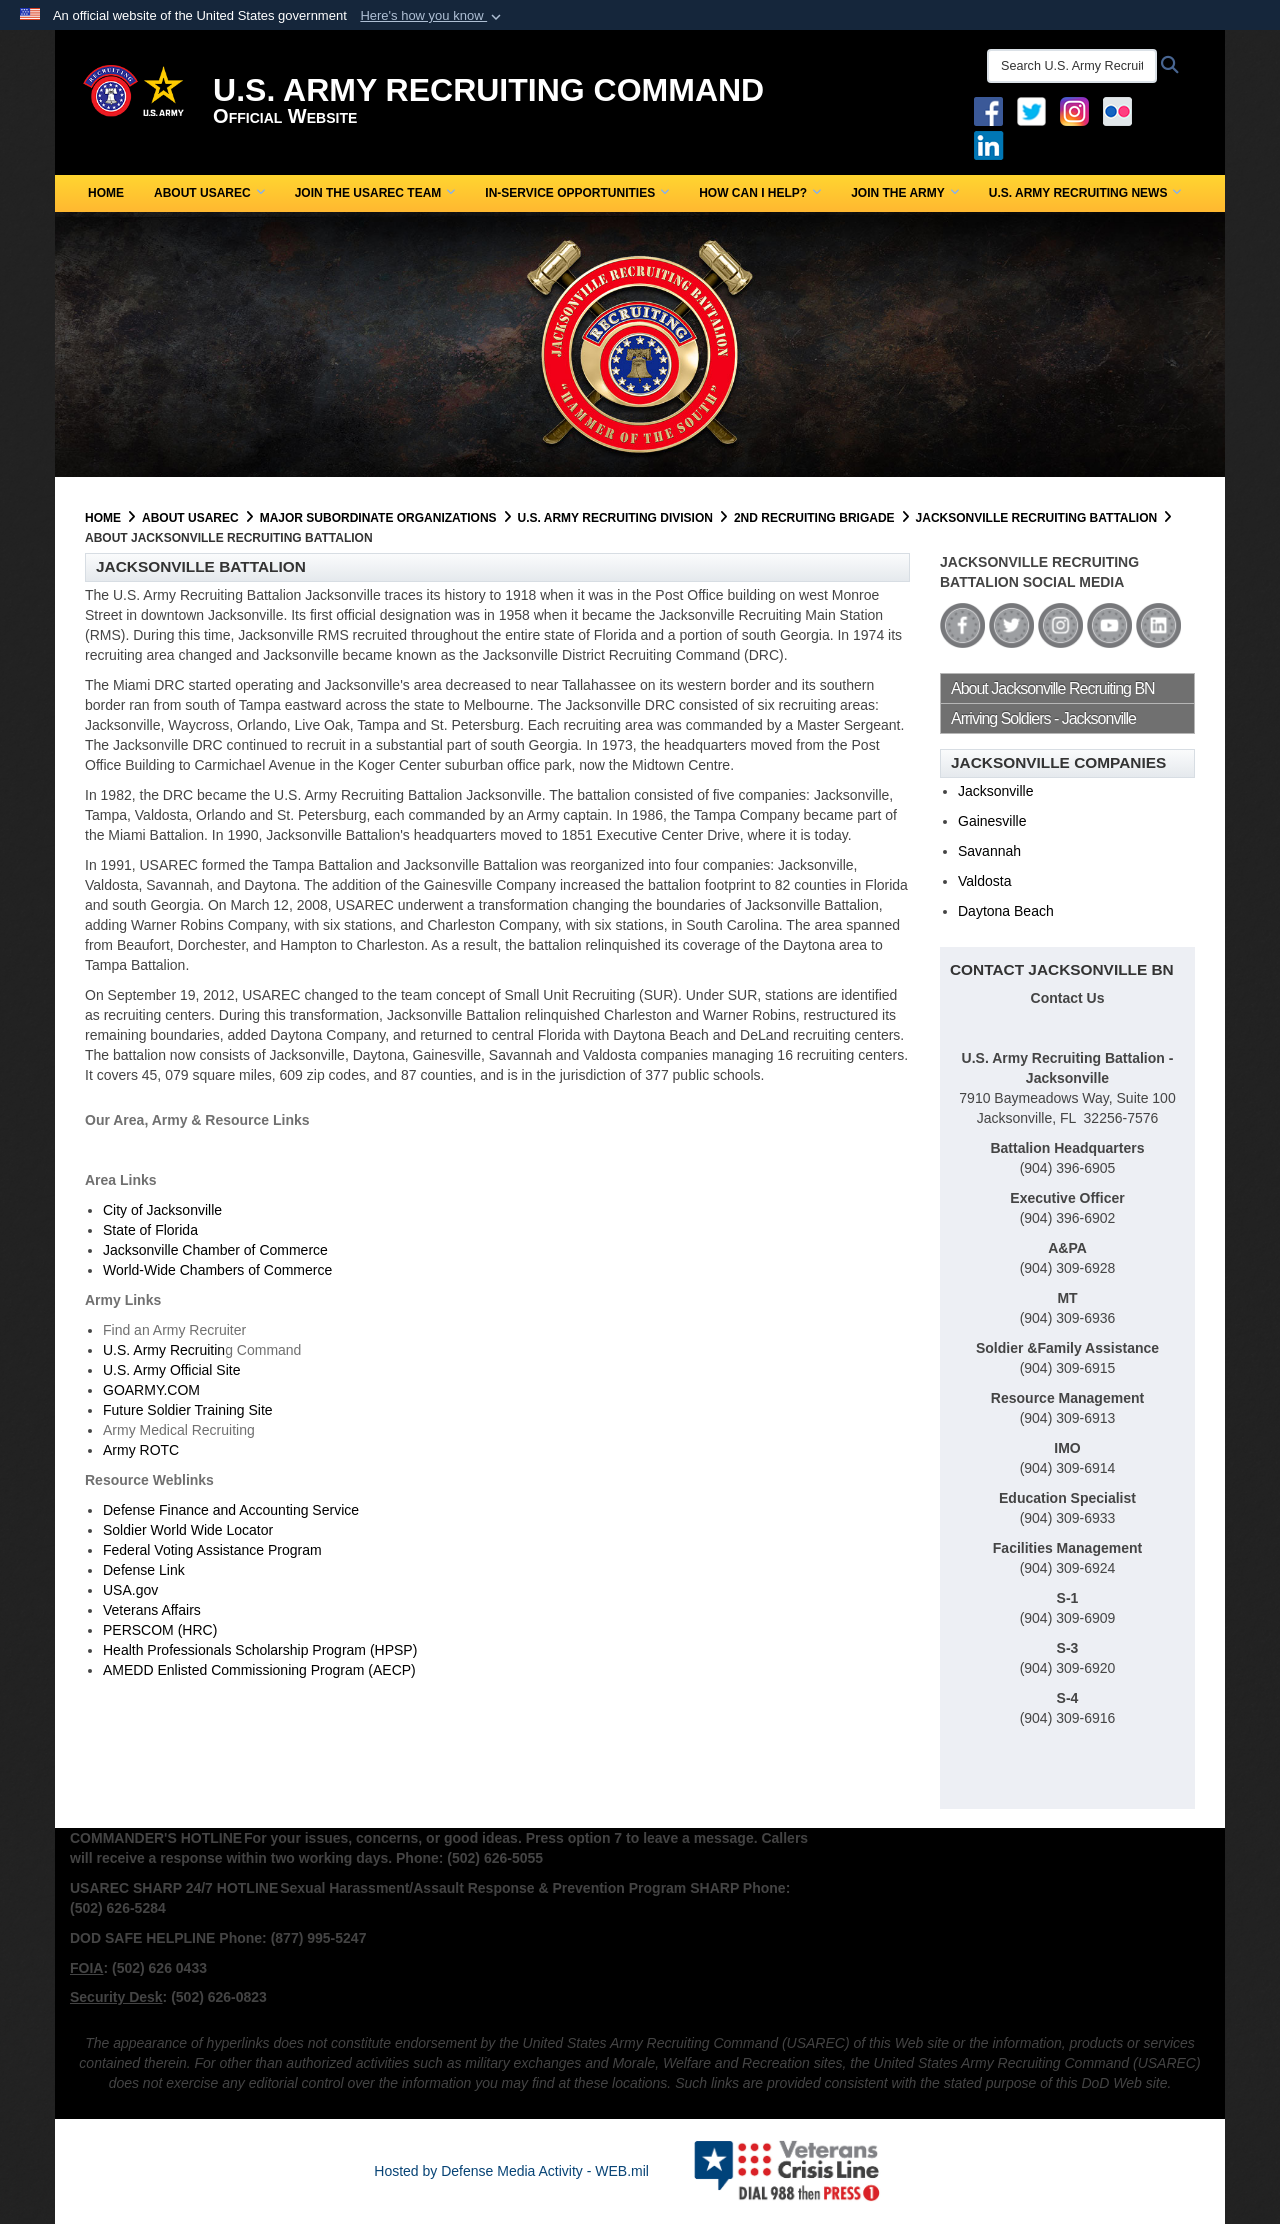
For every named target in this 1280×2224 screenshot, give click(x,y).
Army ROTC (141, 1450)
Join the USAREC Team (375, 193)
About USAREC (209, 193)
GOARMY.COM (151, 1390)
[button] (432, 16)
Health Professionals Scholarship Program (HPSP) (260, 1650)
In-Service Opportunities (577, 193)
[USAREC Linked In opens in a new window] (992, 144)
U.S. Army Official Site (171, 1370)
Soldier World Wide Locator (188, 1530)
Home (106, 193)
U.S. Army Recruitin (164, 1350)
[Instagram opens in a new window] (1074, 110)
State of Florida (150, 1230)
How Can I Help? (760, 193)
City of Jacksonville (162, 1210)
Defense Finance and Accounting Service (231, 1510)
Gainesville (992, 821)
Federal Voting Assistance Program (212, 1550)
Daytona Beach (1006, 911)
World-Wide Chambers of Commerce (217, 1270)
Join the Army (905, 193)
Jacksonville (995, 791)
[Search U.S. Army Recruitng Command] (1072, 66)
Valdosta (984, 881)
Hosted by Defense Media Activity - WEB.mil (511, 2171)
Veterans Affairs (152, 1610)
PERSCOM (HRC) (160, 1630)
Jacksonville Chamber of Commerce (215, 1250)
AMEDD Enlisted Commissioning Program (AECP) (259, 1670)
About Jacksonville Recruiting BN (1053, 688)
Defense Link (144, 1570)
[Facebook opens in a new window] (988, 110)
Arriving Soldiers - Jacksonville (1043, 718)
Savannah (989, 851)
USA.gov (130, 1590)
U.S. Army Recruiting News (1085, 193)
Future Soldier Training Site (188, 1410)
